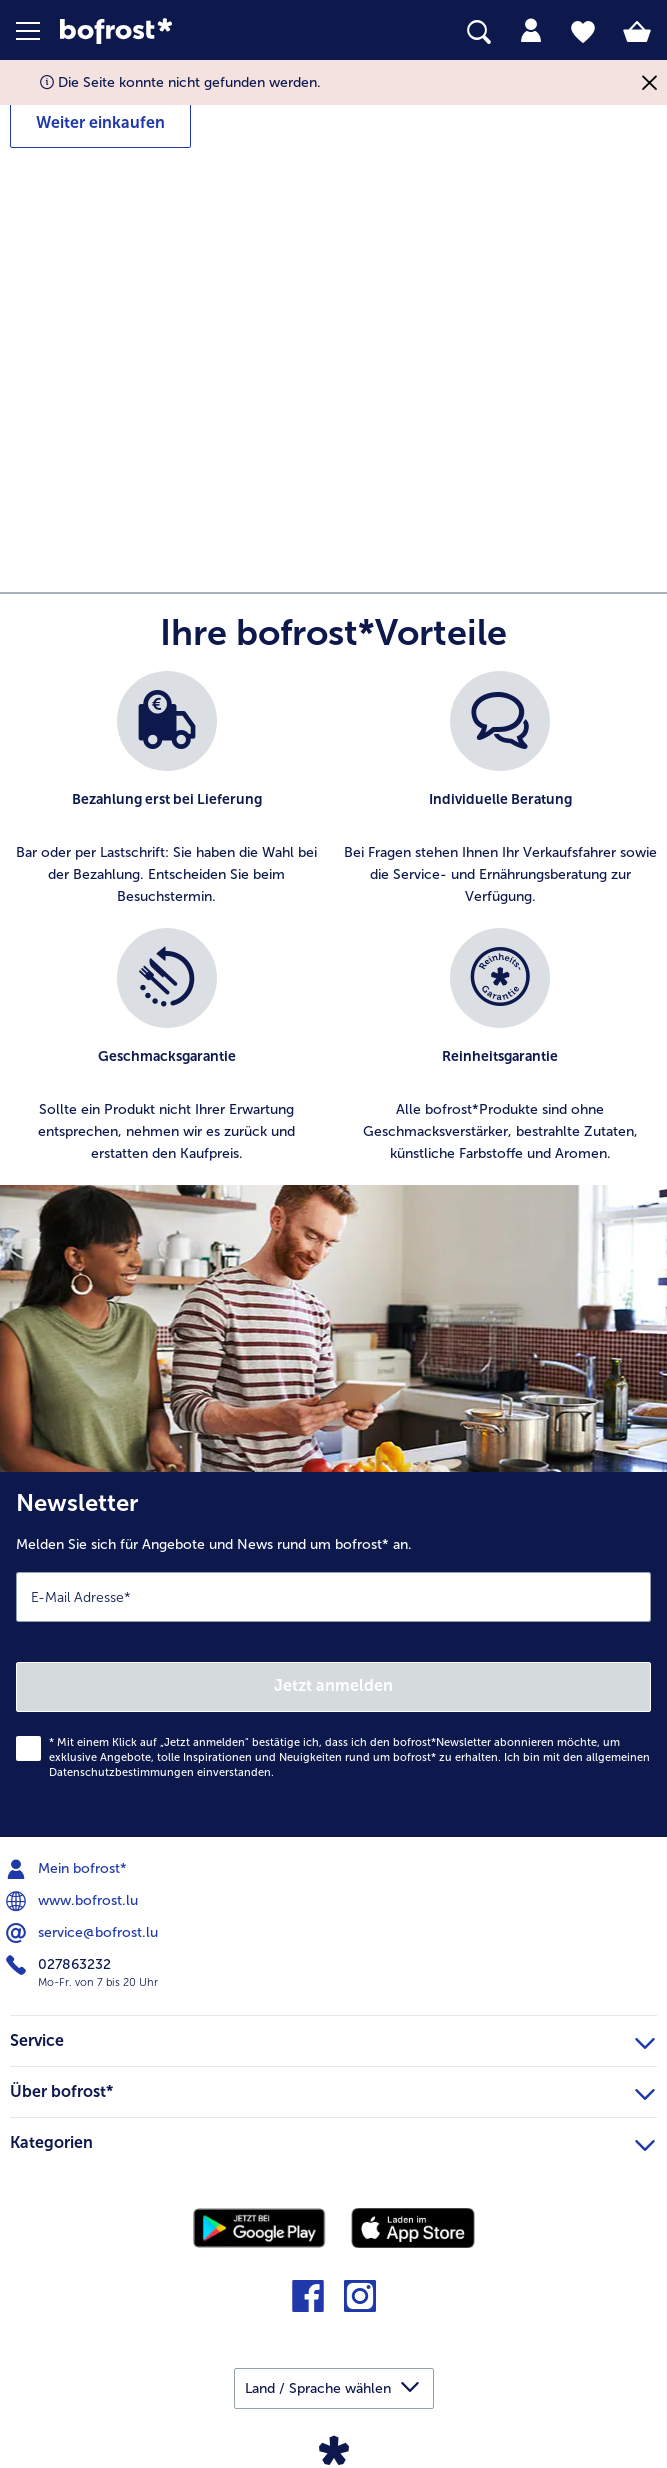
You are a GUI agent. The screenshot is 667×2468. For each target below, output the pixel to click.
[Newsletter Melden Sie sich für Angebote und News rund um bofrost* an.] (333, 1654)
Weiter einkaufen (100, 122)
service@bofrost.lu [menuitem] (84, 1933)
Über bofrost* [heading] (332, 2089)
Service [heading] (332, 2038)
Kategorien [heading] (332, 2140)
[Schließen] (649, 82)
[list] (333, 928)
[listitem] (167, 789)
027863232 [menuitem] (60, 1965)
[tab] (531, 31)
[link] (187, 31)
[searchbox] (479, 32)
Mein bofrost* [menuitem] (68, 1869)
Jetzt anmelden (333, 1685)
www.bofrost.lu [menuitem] (74, 1901)
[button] (38, 31)
